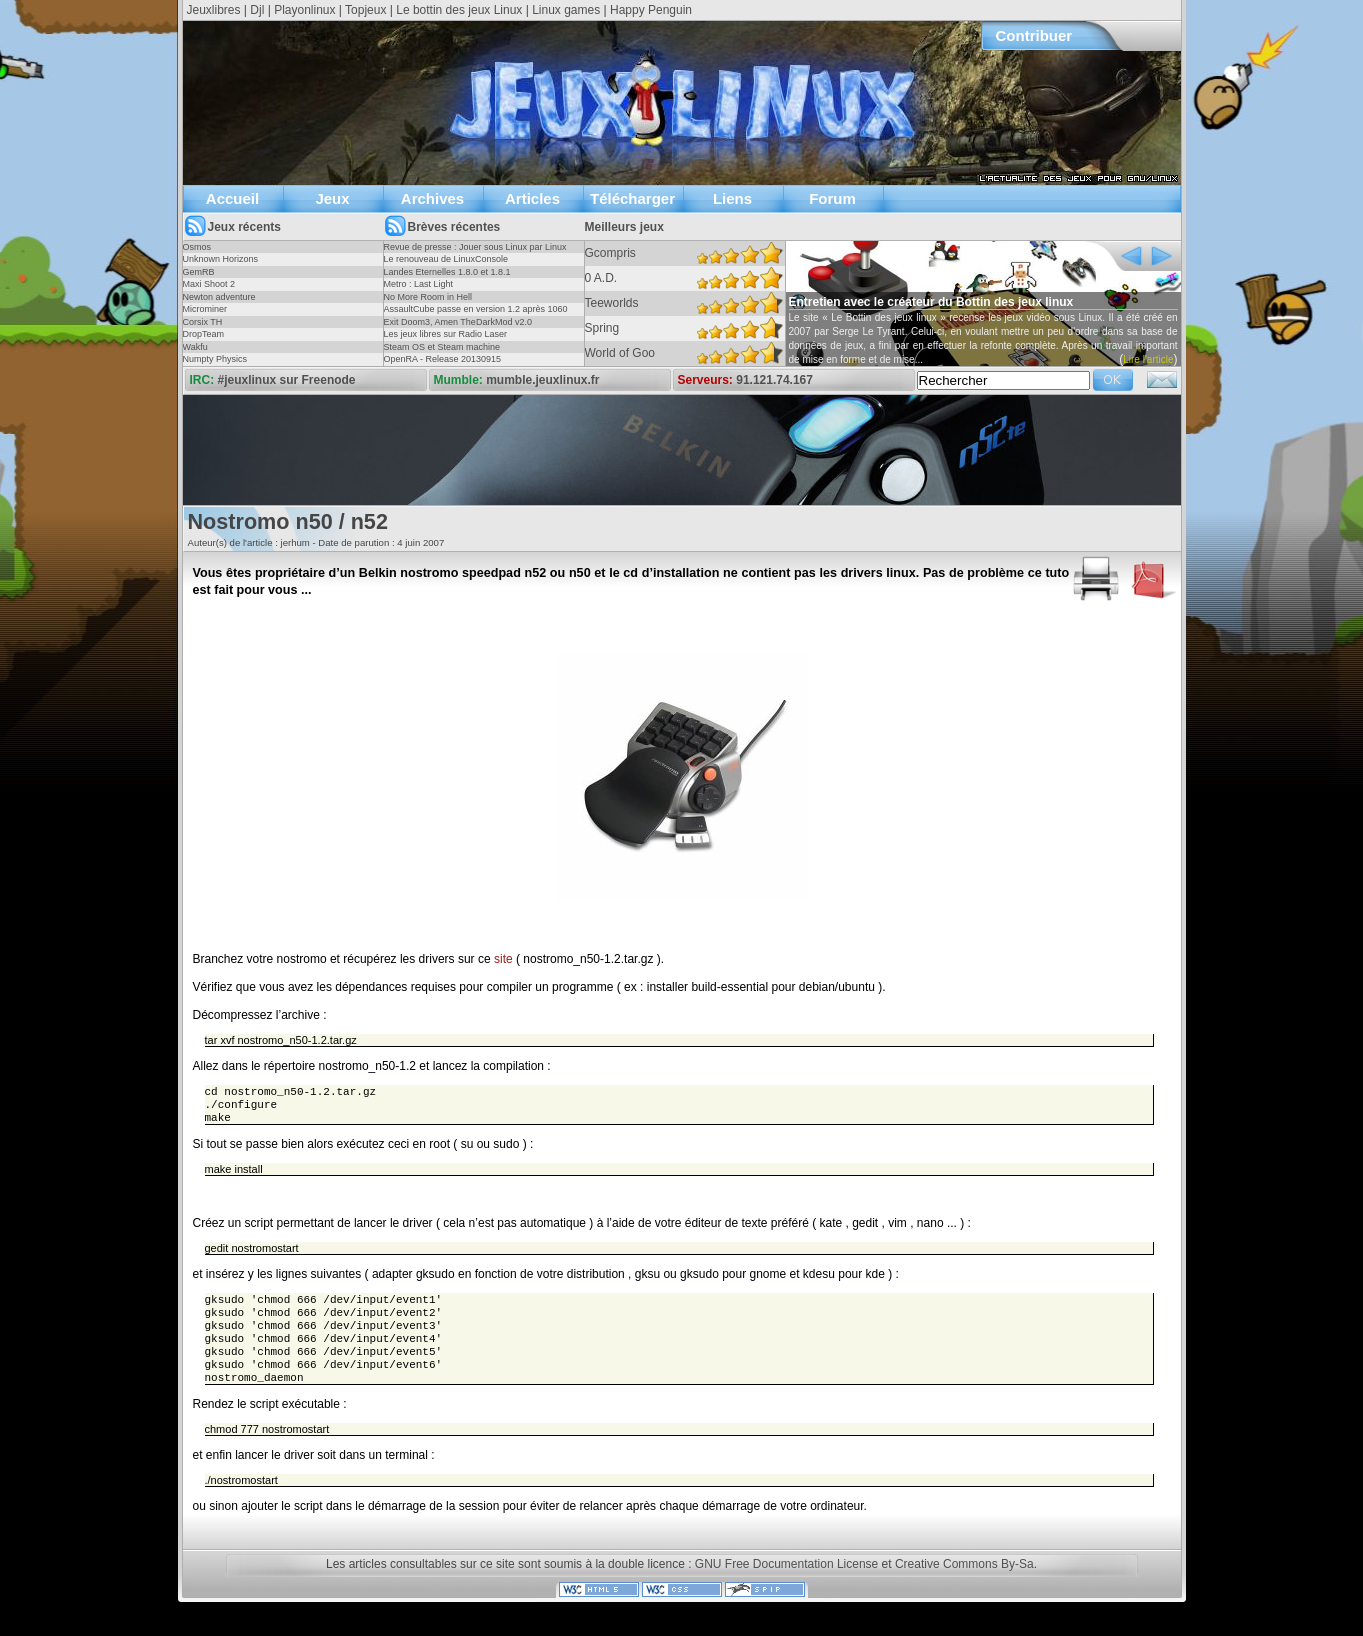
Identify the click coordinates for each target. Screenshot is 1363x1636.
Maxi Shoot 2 (209, 284)
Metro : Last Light (419, 284)
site (503, 959)
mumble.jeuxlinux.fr (542, 380)
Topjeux (365, 10)
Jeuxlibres (214, 10)
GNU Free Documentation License (786, 1584)
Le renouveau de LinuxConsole (446, 259)
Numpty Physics (215, 359)
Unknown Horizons (221, 259)
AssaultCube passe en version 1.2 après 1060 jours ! (476, 315)
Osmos (197, 247)
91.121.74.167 (774, 380)
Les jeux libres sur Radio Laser (446, 334)
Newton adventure (219, 297)
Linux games (566, 10)
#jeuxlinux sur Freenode (287, 380)
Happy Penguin (651, 10)
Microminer (205, 309)
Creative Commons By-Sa (964, 1584)
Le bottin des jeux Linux (459, 10)
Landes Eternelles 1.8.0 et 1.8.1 (447, 272)
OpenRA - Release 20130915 (443, 359)
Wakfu (195, 347)
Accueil (232, 198)
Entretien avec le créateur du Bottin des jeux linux (931, 302)
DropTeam (204, 334)
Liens (732, 198)
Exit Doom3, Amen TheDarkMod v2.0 (458, 322)
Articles (532, 198)
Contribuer (1034, 35)
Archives (432, 198)
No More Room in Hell (428, 297)
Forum (832, 198)
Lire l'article (1148, 359)
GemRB (199, 272)
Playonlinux (304, 10)
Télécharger (632, 198)
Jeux (332, 198)
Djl (257, 10)
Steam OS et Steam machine (442, 347)
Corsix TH (203, 322)
